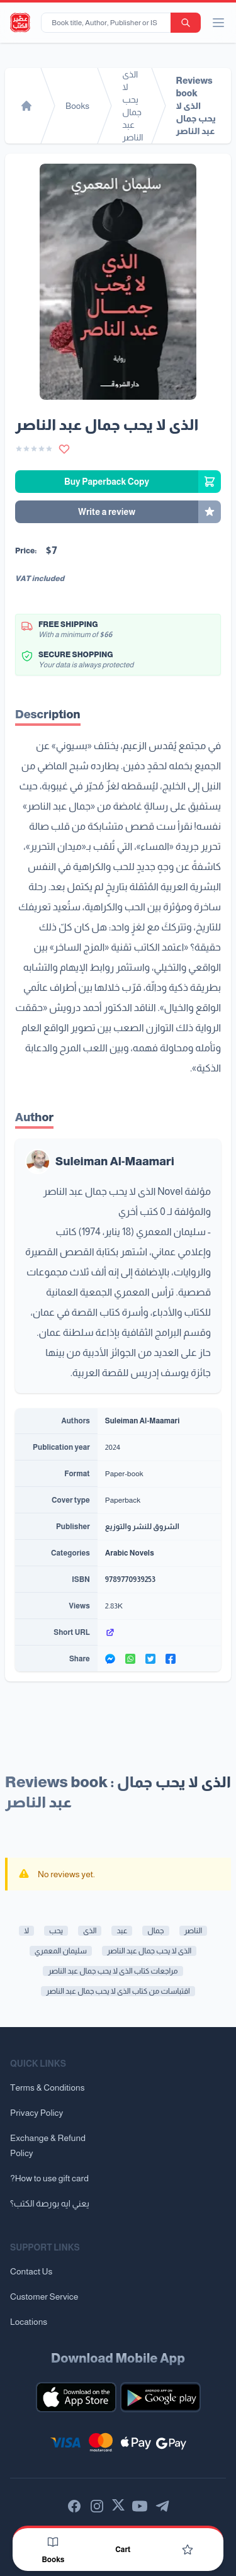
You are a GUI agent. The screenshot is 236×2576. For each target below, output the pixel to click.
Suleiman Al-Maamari (114, 1161)
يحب (56, 1930)
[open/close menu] (218, 22)
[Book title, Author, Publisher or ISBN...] (108, 23)
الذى (89, 1930)
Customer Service (44, 2296)
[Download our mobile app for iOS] (76, 2397)
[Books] (52, 2542)
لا (26, 1930)
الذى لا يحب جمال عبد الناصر (149, 1950)
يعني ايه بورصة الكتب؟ (49, 2203)
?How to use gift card (49, 2178)
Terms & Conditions (47, 2087)
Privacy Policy (36, 2113)
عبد (121, 1930)
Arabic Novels (129, 1553)
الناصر (193, 1930)
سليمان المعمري (61, 1950)
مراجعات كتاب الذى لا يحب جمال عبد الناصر (112, 1971)
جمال (155, 1930)
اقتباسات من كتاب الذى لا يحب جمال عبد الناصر (117, 1991)
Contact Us (31, 2271)
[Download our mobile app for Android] (160, 2397)
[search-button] (186, 23)
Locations (28, 2322)
